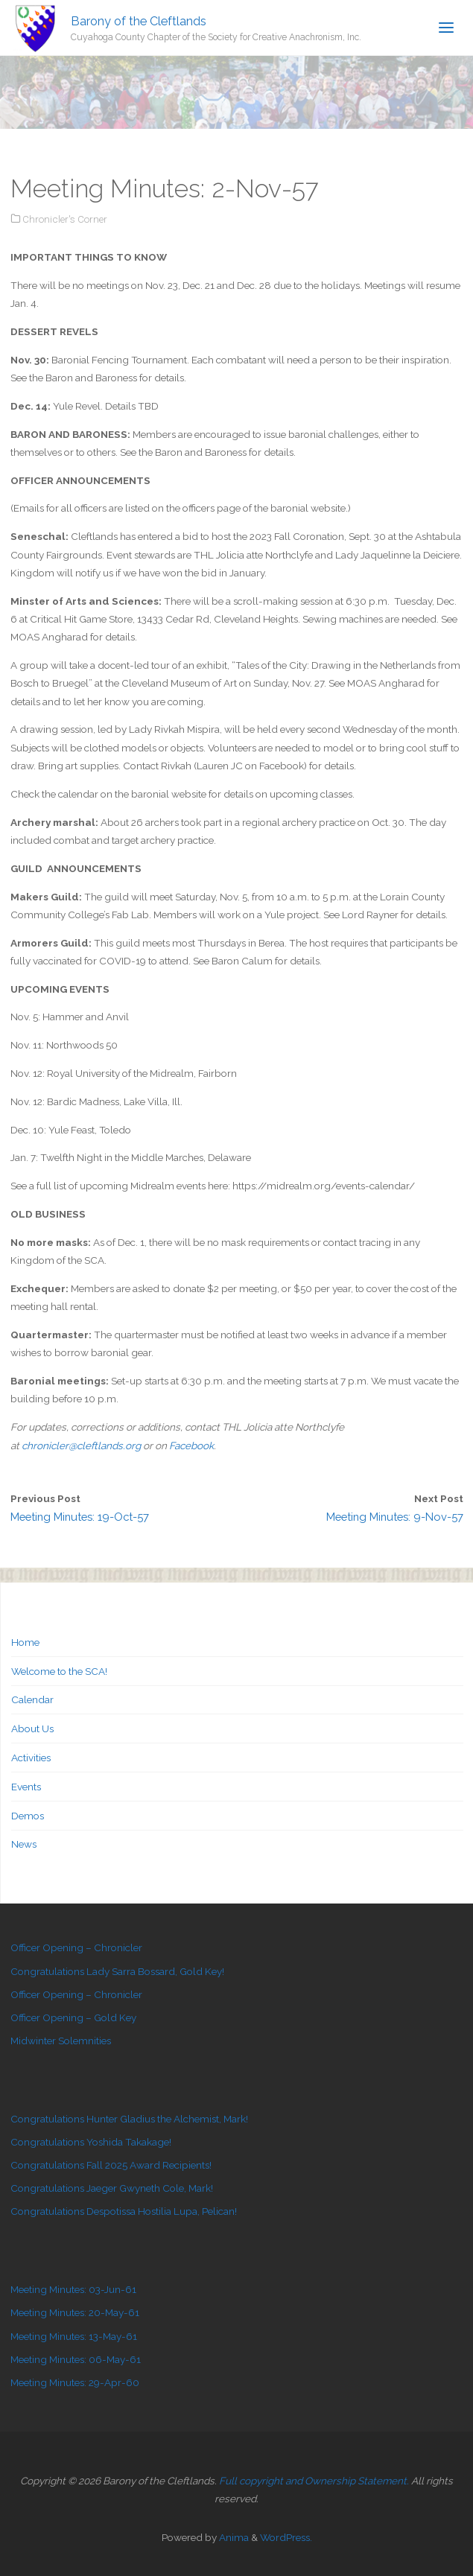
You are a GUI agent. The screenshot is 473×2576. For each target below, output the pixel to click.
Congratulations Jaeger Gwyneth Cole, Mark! (111, 2188)
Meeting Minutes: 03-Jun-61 (73, 2289)
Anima (233, 2537)
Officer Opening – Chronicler (76, 1947)
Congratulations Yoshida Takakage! (90, 2142)
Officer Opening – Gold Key (73, 2017)
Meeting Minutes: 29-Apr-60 (74, 2382)
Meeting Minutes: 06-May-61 (75, 2359)
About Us (32, 1728)
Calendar (32, 1699)
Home (25, 1642)
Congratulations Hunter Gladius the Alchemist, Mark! (129, 2119)
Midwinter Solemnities (60, 2041)
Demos (27, 1816)
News (23, 1844)
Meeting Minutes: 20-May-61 (74, 2312)
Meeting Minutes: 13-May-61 (73, 2336)
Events (26, 1787)
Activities (31, 1758)
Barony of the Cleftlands (138, 20)
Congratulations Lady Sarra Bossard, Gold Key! (117, 1971)
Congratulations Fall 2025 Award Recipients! (111, 2165)
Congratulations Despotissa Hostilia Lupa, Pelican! (123, 2211)
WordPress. (286, 2537)
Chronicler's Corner (64, 219)
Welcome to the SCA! (59, 1671)
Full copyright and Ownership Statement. (314, 2481)
